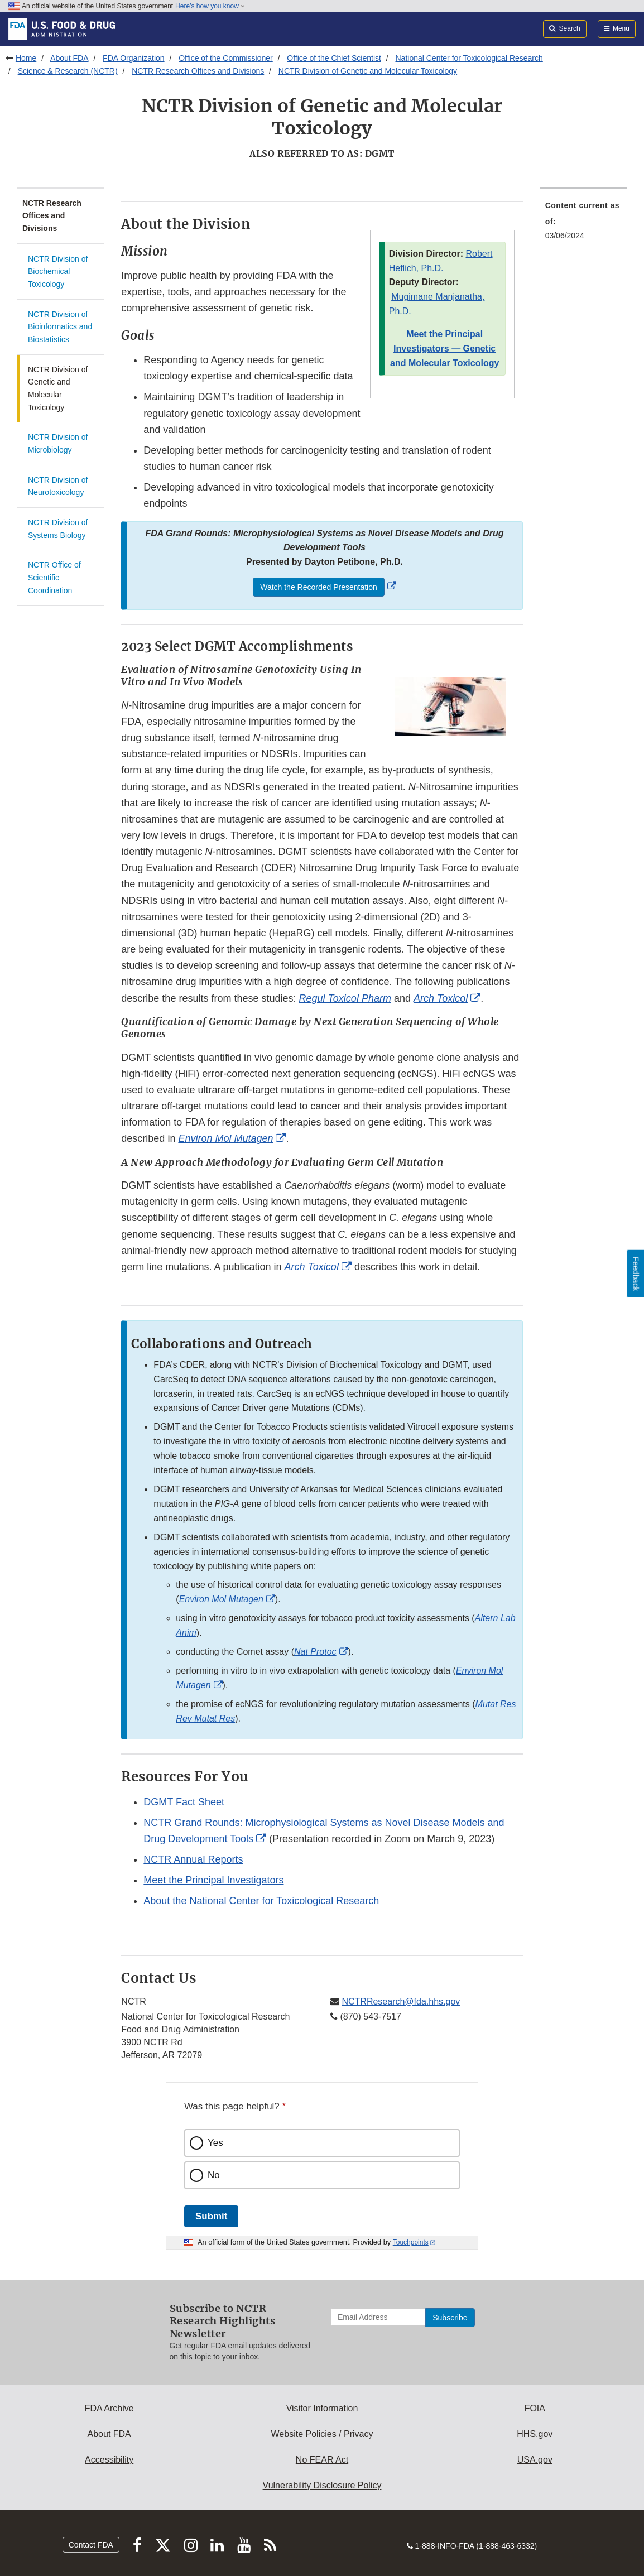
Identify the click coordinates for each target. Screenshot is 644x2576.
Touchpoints (411, 2242)
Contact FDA (91, 2544)
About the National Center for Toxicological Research (261, 1900)
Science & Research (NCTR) (68, 70)
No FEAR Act (322, 2459)
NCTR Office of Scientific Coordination (54, 577)
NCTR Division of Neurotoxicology (58, 486)
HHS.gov (534, 2434)
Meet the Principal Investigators (213, 1880)
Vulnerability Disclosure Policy (322, 2485)
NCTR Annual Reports (193, 1859)
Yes (215, 2142)
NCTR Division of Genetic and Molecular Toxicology (367, 70)
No (214, 2175)
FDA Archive (109, 2408)
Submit (211, 2216)
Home (26, 58)
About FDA (69, 58)
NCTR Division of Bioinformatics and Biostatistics (60, 327)
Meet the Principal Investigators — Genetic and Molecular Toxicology (444, 348)
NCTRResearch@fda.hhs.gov (401, 2001)
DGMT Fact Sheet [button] (183, 1802)
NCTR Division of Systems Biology (58, 529)
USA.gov (534, 2459)
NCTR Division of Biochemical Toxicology (58, 271)
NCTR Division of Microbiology (58, 443)
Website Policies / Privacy (322, 2434)
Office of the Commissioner (226, 58)
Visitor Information (322, 2408)
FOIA (535, 2408)
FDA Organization (134, 58)
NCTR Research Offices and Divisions (198, 70)
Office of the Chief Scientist (334, 58)
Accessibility (109, 2459)
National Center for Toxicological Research (468, 58)
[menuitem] (583, 224)
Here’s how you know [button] (210, 6)
